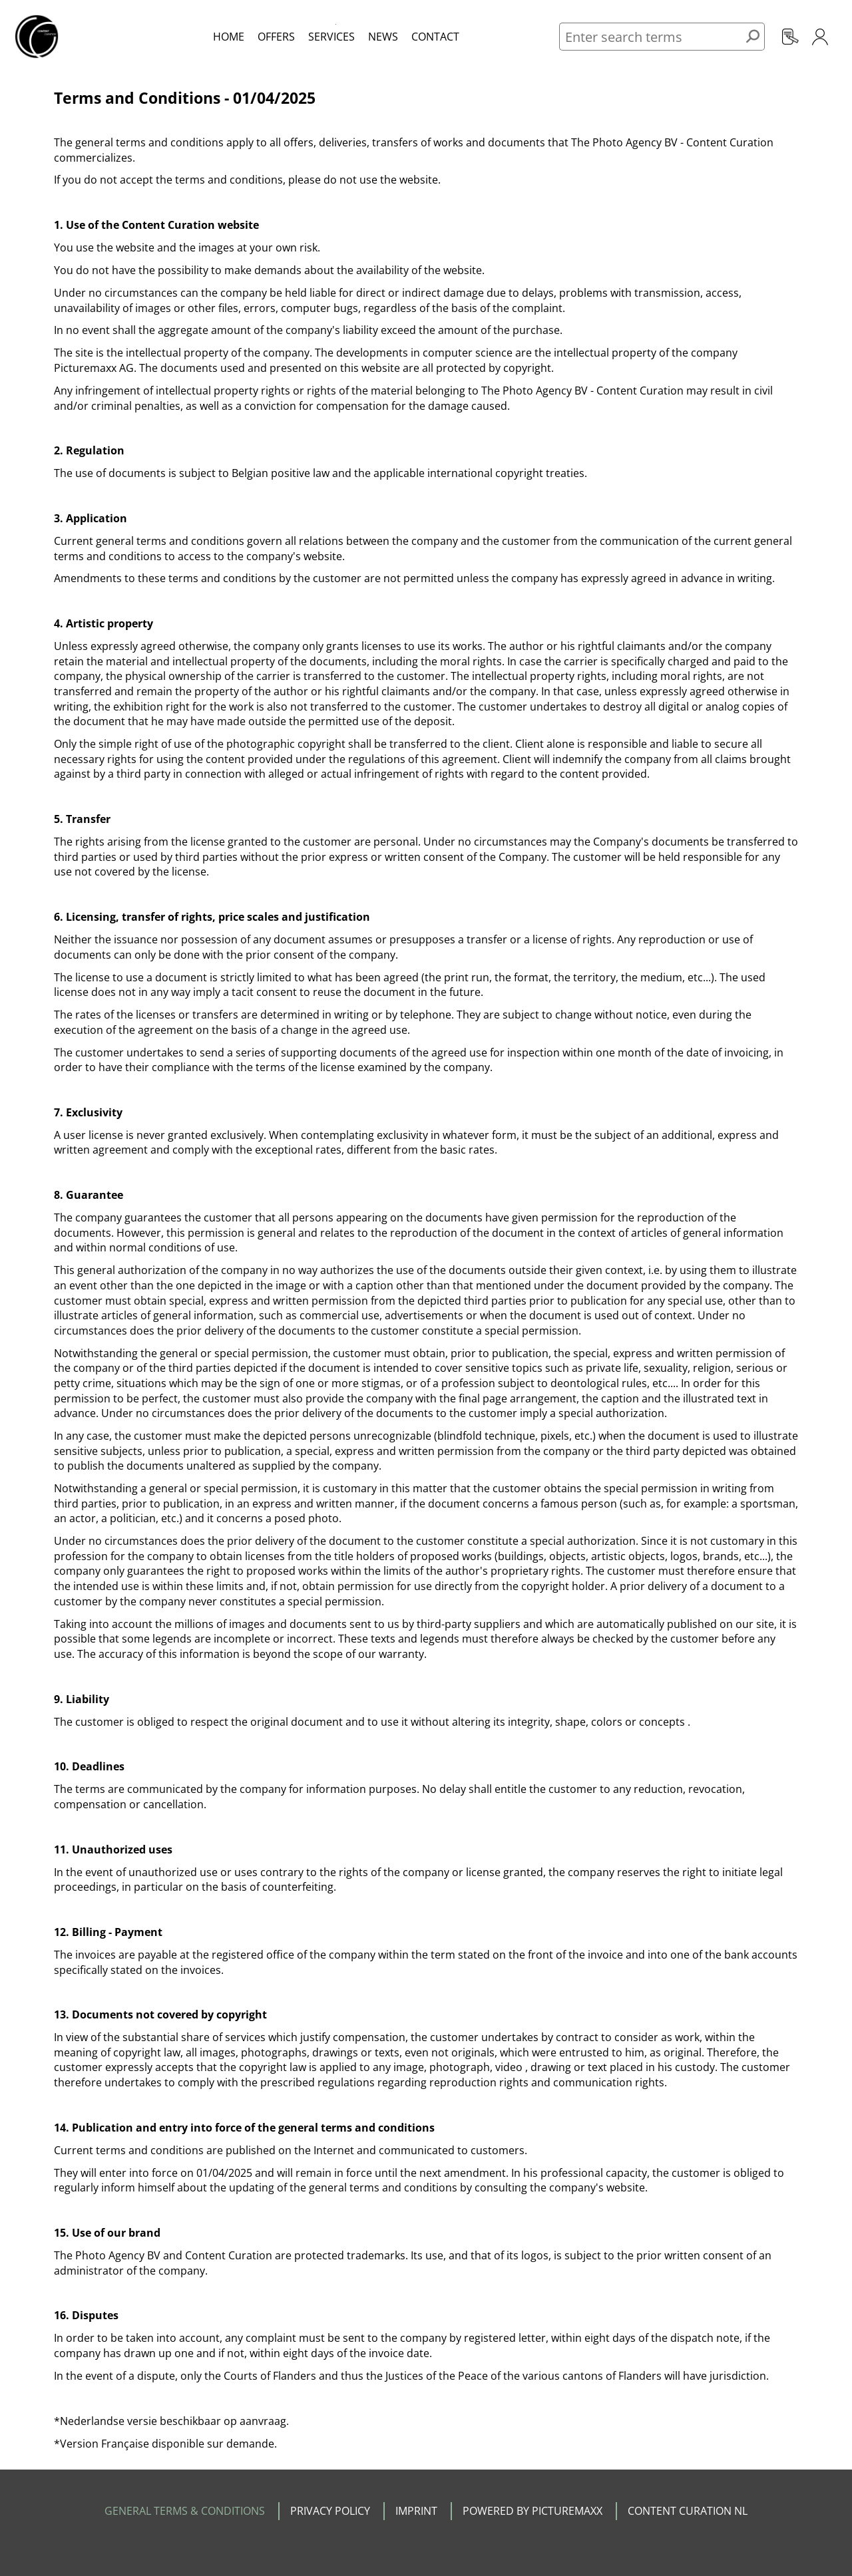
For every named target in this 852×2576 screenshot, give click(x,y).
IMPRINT (416, 2510)
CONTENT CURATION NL (687, 2510)
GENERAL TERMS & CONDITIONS (185, 2510)
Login (820, 36)
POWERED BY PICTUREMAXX (532, 2510)
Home (228, 36)
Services (331, 36)
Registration (790, 36)
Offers (276, 36)
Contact (435, 36)
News (383, 36)
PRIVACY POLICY (330, 2510)
